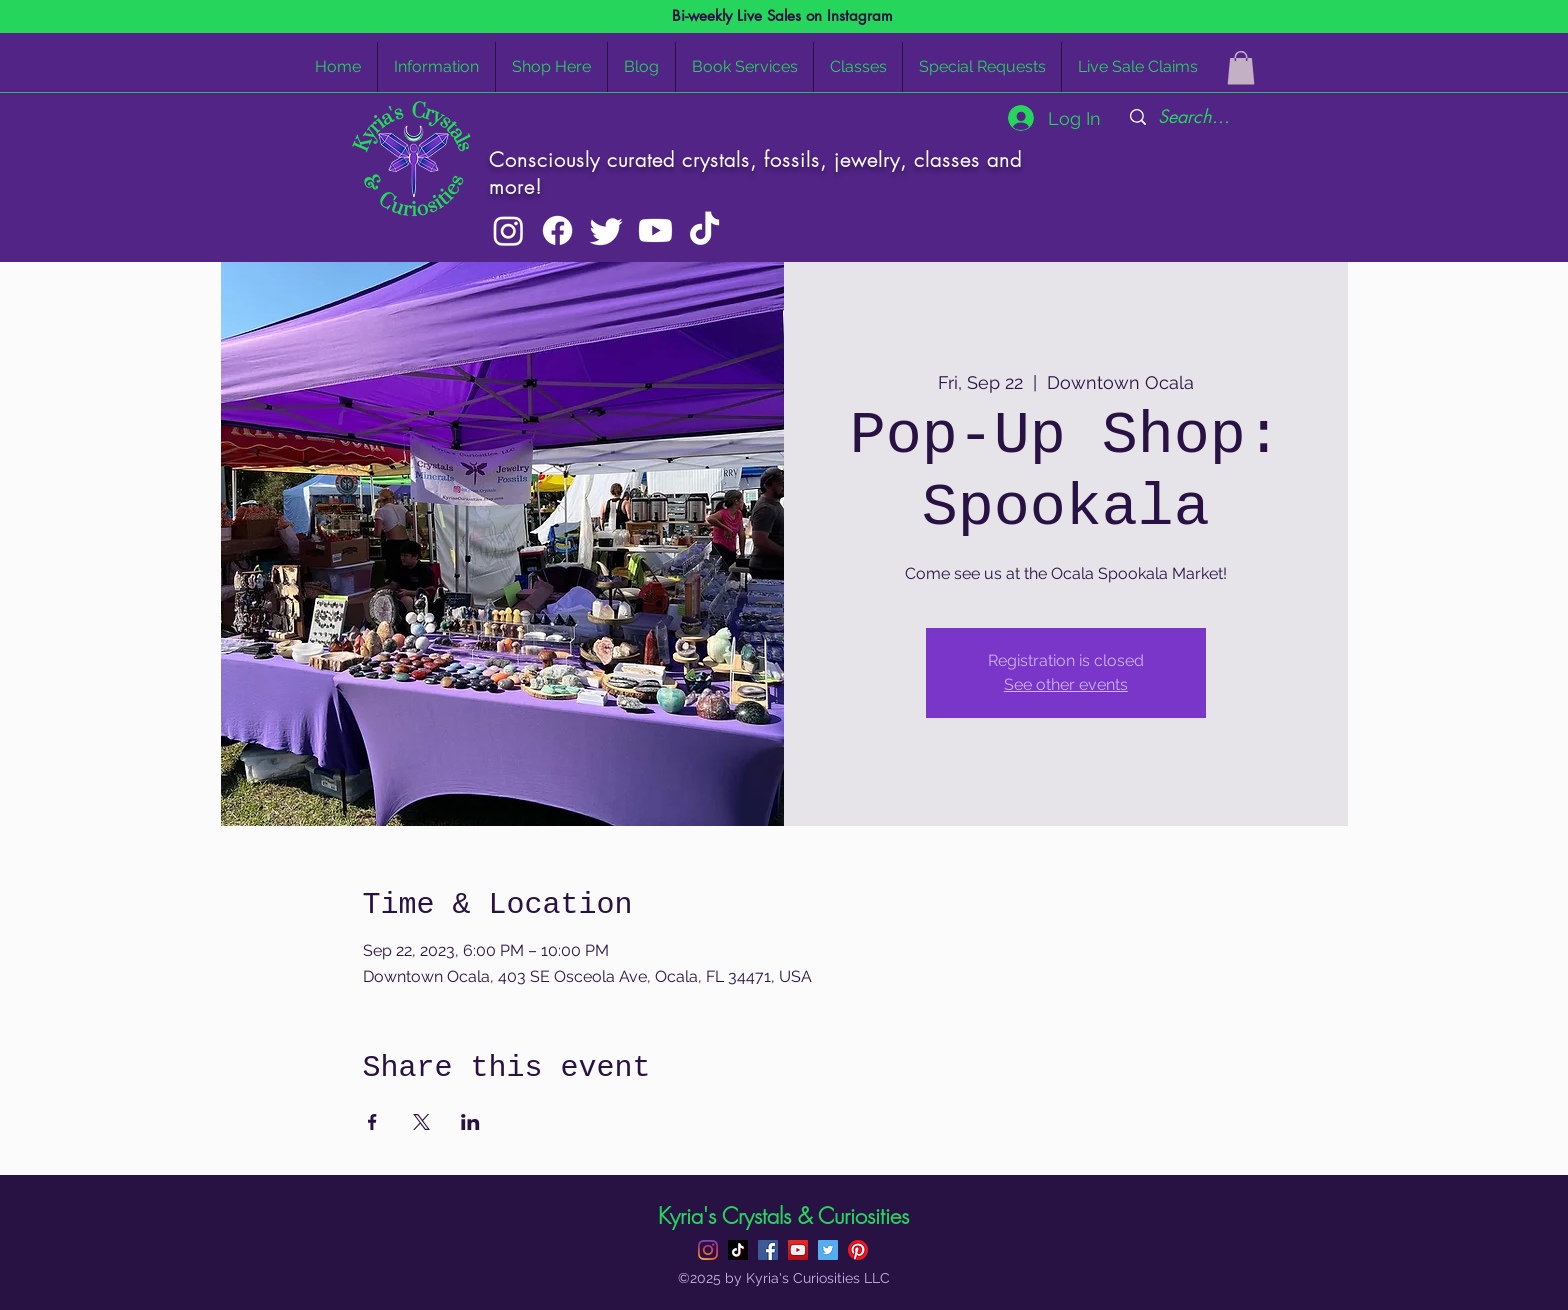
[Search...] (1194, 116)
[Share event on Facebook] (372, 1122)
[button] (1241, 67)
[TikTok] (704, 230)
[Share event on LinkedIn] (470, 1122)
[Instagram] (508, 230)
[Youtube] (655, 230)
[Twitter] (606, 230)
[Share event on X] (421, 1122)
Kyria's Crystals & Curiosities (783, 1216)
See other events (1066, 684)
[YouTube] (798, 1250)
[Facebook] (557, 230)
